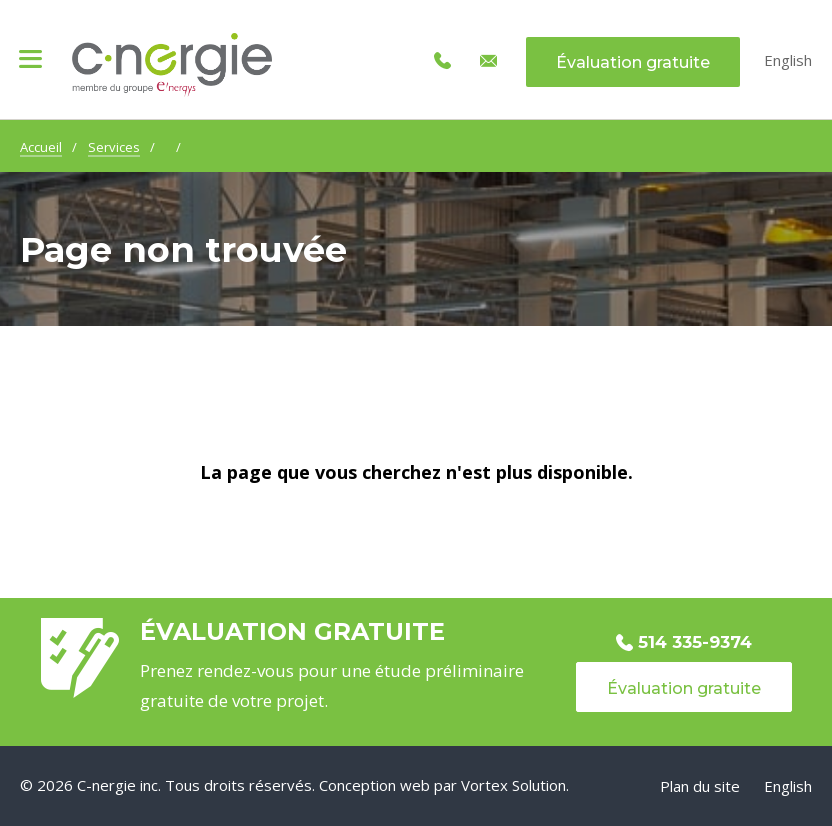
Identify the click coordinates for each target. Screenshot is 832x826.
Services (114, 147)
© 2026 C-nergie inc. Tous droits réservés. (167, 785)
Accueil (41, 147)
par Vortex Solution (500, 785)
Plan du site (700, 786)
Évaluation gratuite (633, 62)
